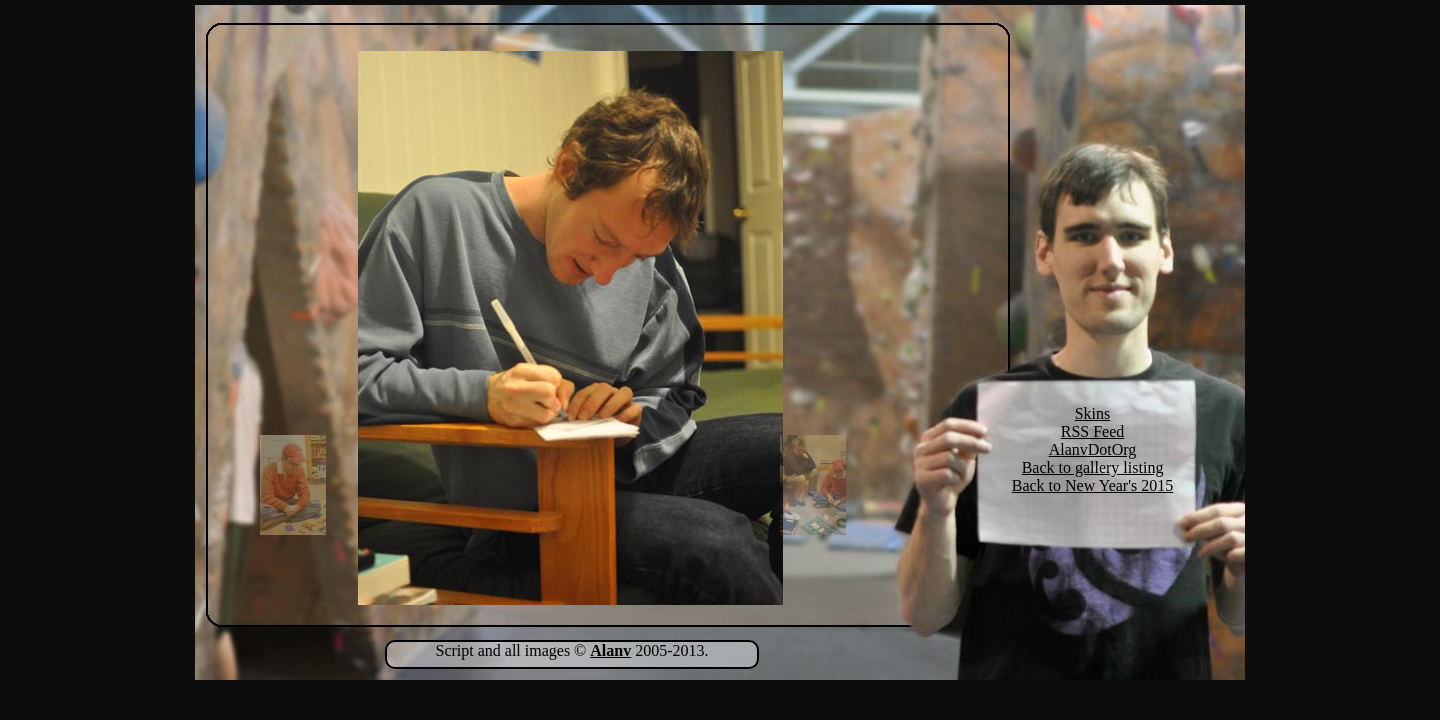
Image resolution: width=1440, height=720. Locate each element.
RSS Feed (1093, 431)
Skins (1093, 413)
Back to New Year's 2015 (1093, 485)
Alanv (610, 650)
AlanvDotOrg (1093, 449)
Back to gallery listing (1093, 467)
